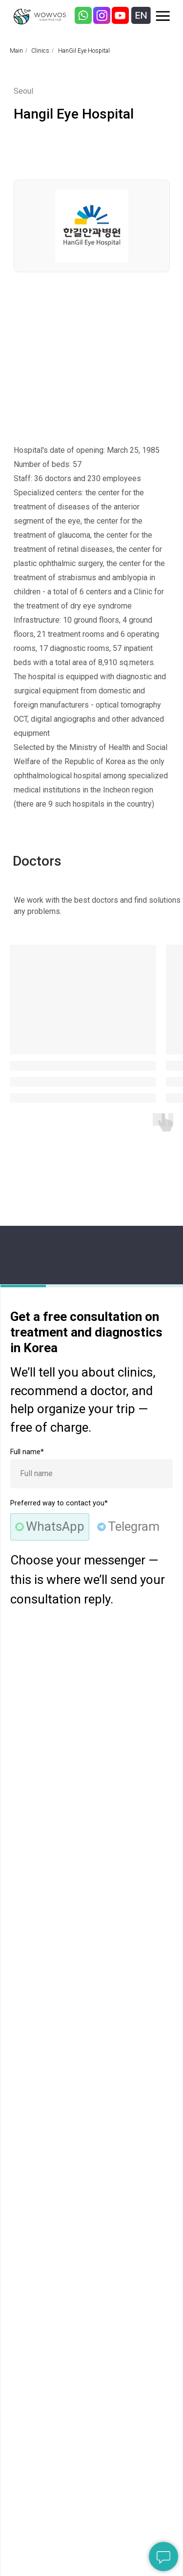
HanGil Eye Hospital (84, 50)
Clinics (40, 50)
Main (16, 50)
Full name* (27, 1452)
